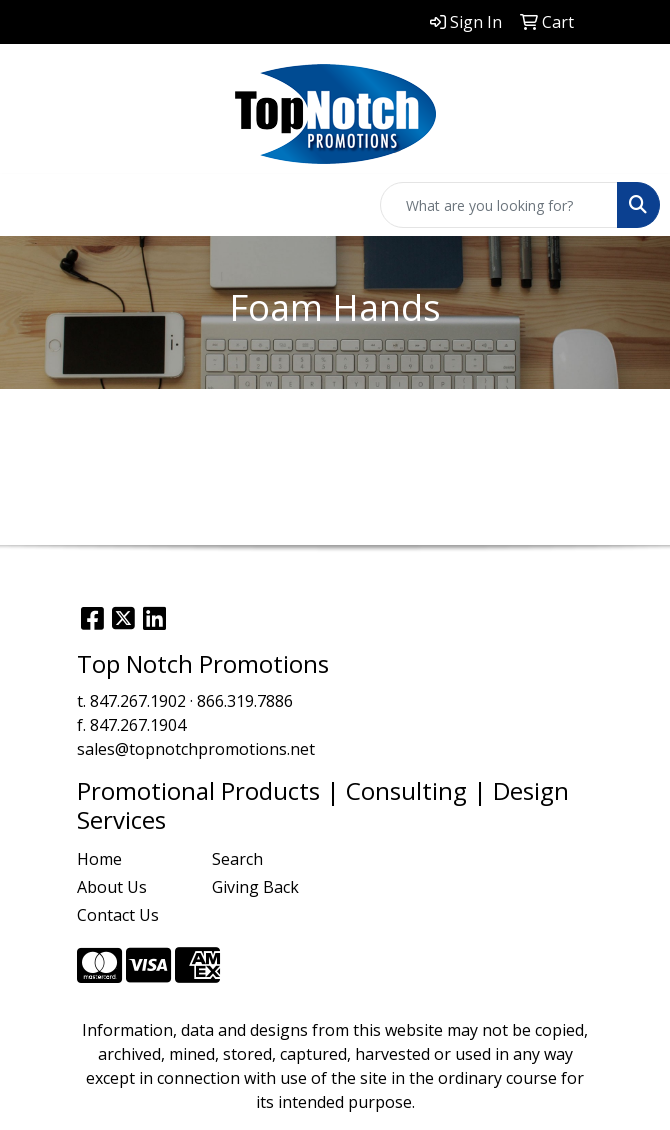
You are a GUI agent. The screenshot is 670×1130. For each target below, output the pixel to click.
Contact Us (118, 915)
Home (99, 859)
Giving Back (255, 887)
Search (237, 859)
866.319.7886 (245, 701)
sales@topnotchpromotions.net (196, 749)
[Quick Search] (499, 205)
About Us (112, 887)
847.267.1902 (138, 701)
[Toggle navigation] (31, 205)
